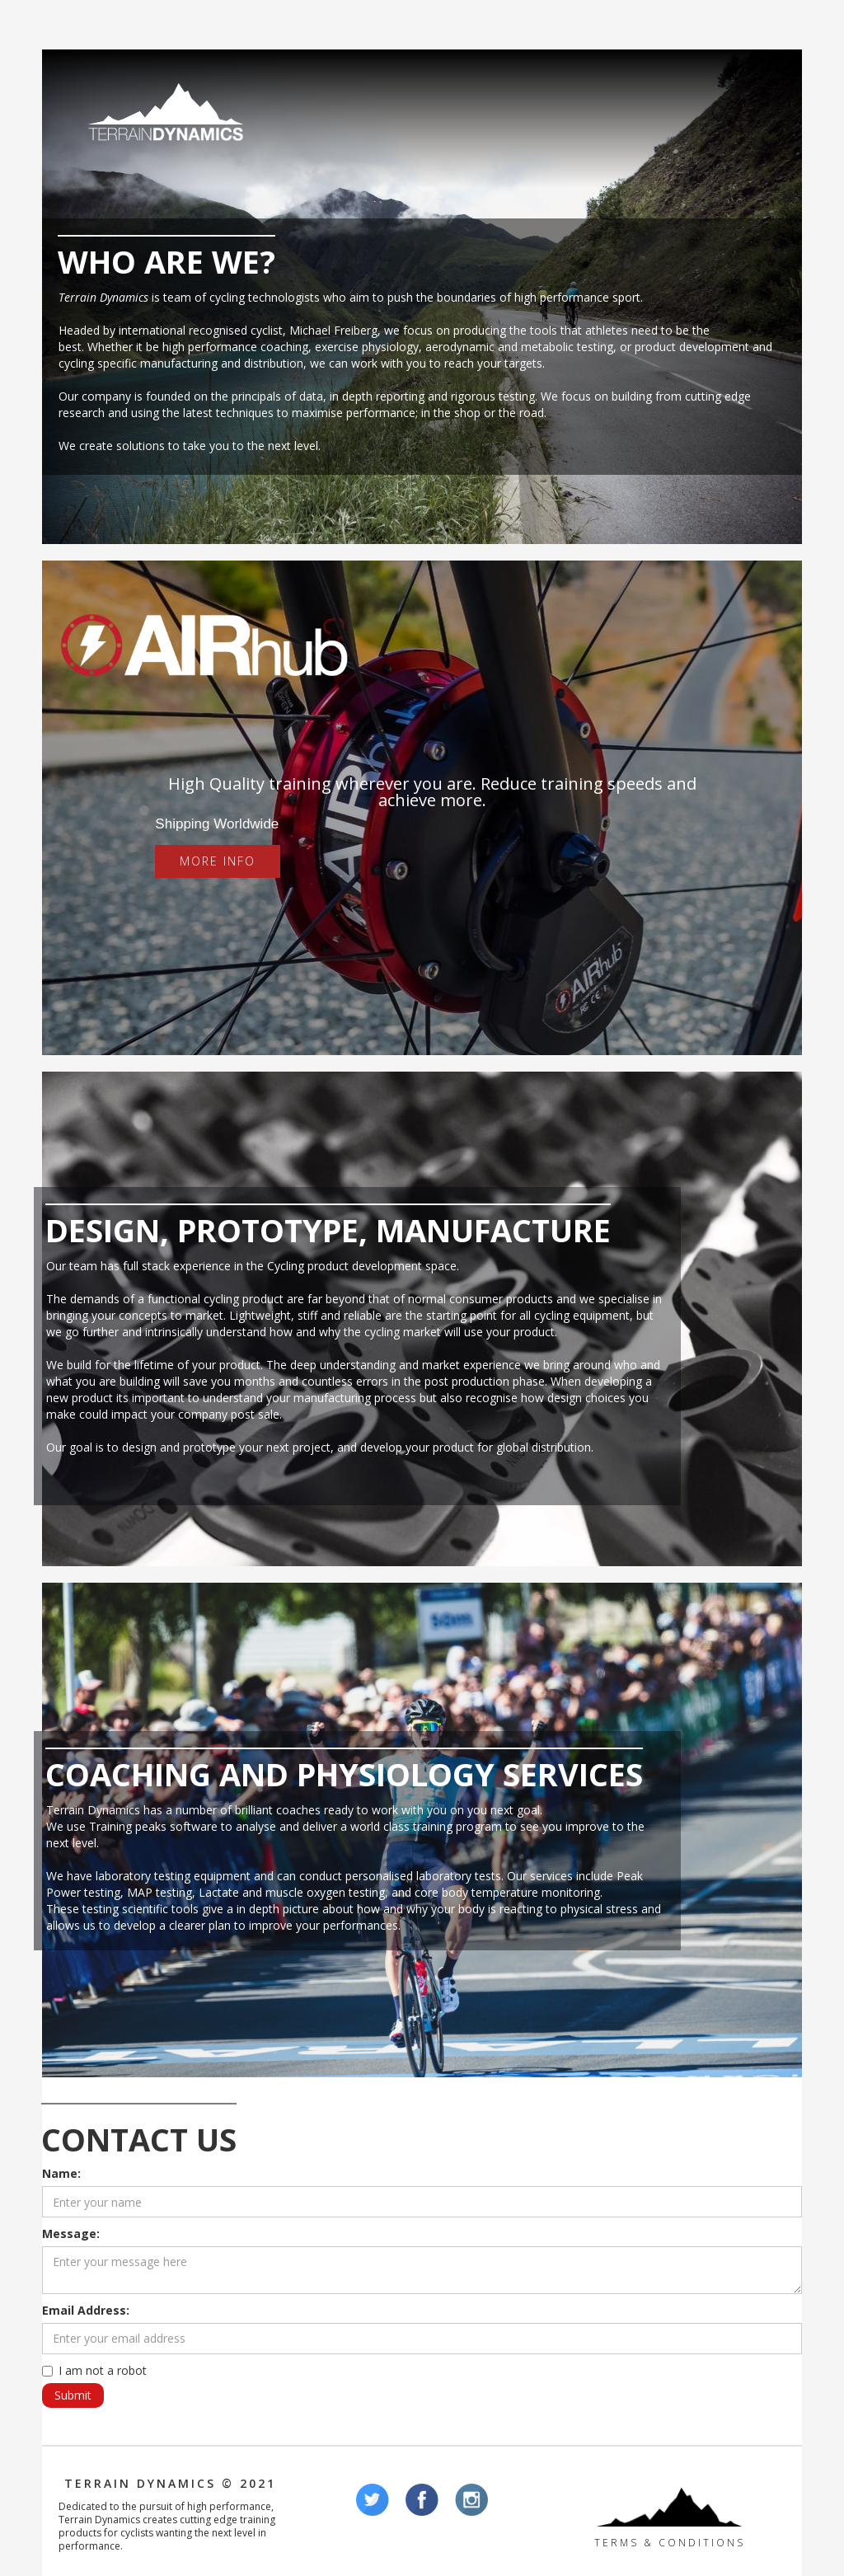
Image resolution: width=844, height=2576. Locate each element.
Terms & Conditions (669, 2543)
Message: (71, 2233)
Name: (61, 2173)
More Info (218, 861)
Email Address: (85, 2310)
